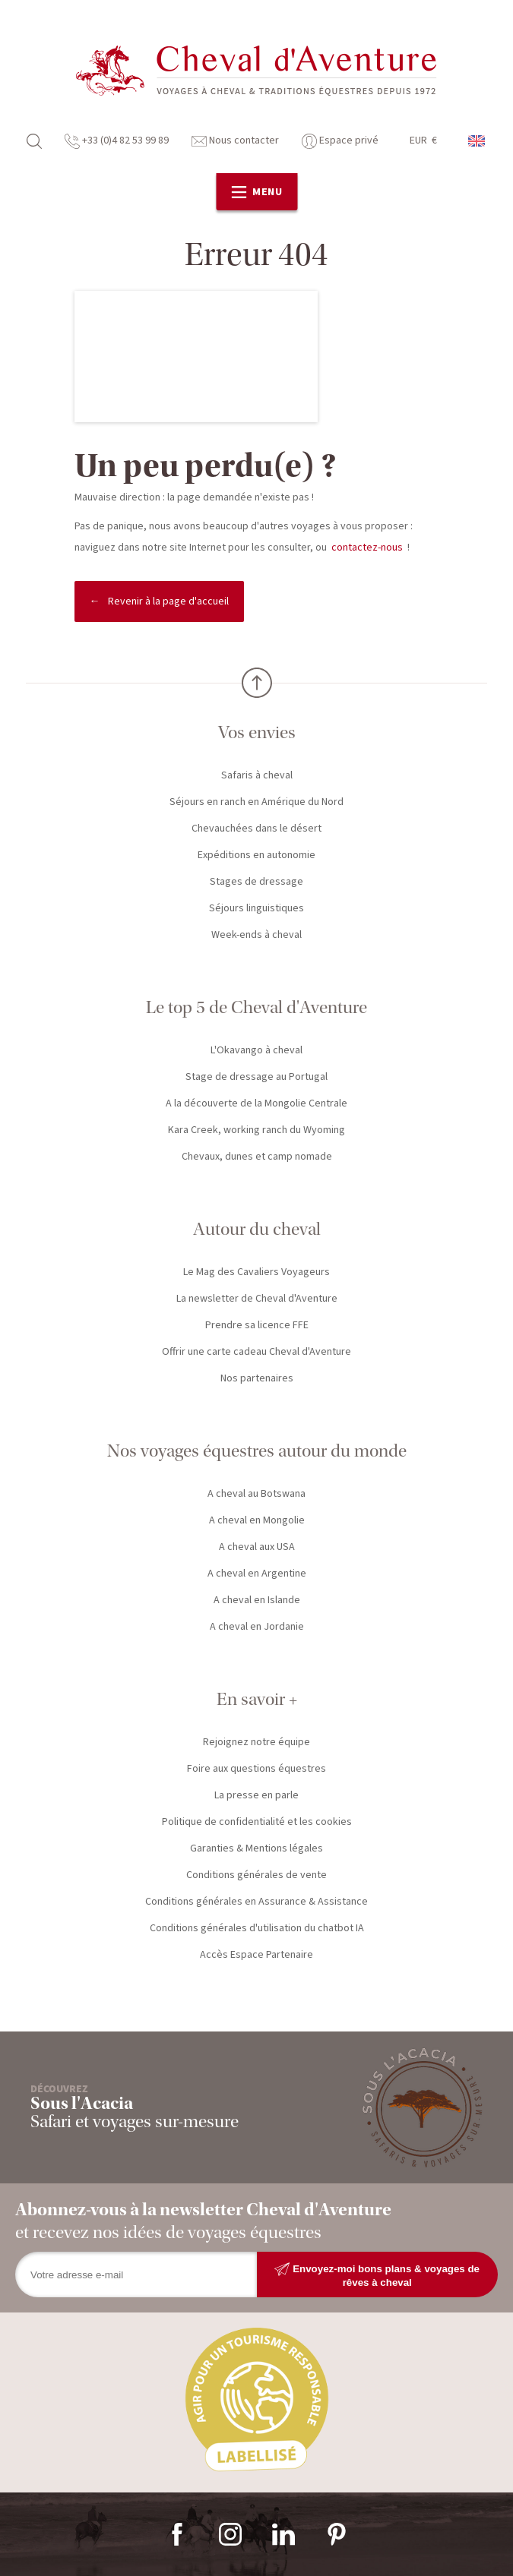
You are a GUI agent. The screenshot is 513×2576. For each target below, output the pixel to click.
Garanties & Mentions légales (256, 1848)
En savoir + (257, 1699)
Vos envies (257, 732)
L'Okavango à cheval (256, 1050)
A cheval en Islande (257, 1600)
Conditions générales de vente (256, 1875)
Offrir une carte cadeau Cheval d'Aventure (256, 1351)
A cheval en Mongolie (257, 1520)
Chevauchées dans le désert (256, 828)
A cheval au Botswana (256, 1493)
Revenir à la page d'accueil (168, 601)
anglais (477, 141)
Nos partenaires (256, 1378)
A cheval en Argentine (256, 1573)
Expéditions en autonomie (256, 855)
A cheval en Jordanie (257, 1626)
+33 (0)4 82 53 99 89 (117, 140)
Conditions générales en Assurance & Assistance (256, 1901)
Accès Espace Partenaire (256, 1954)
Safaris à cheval (257, 775)
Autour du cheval (257, 1229)
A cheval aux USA (257, 1547)
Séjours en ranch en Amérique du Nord (256, 802)
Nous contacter (235, 140)
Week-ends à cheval (256, 934)
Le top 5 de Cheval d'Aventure (256, 1007)
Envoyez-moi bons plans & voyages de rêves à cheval (377, 2275)
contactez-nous (367, 547)
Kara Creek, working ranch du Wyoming (256, 1130)
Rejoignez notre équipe (256, 1742)
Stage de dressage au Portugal (256, 1076)
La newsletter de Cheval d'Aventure (256, 1298)
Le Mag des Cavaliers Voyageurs (256, 1272)
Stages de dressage (256, 881)
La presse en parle (256, 1795)
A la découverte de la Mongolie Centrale (256, 1103)
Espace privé (340, 140)
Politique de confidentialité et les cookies (257, 1821)
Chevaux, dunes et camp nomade (257, 1156)
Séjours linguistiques (256, 908)
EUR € (423, 140)
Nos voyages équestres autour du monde (257, 1451)
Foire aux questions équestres (256, 1768)
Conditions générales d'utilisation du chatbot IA (257, 1928)
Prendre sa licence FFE (257, 1325)
